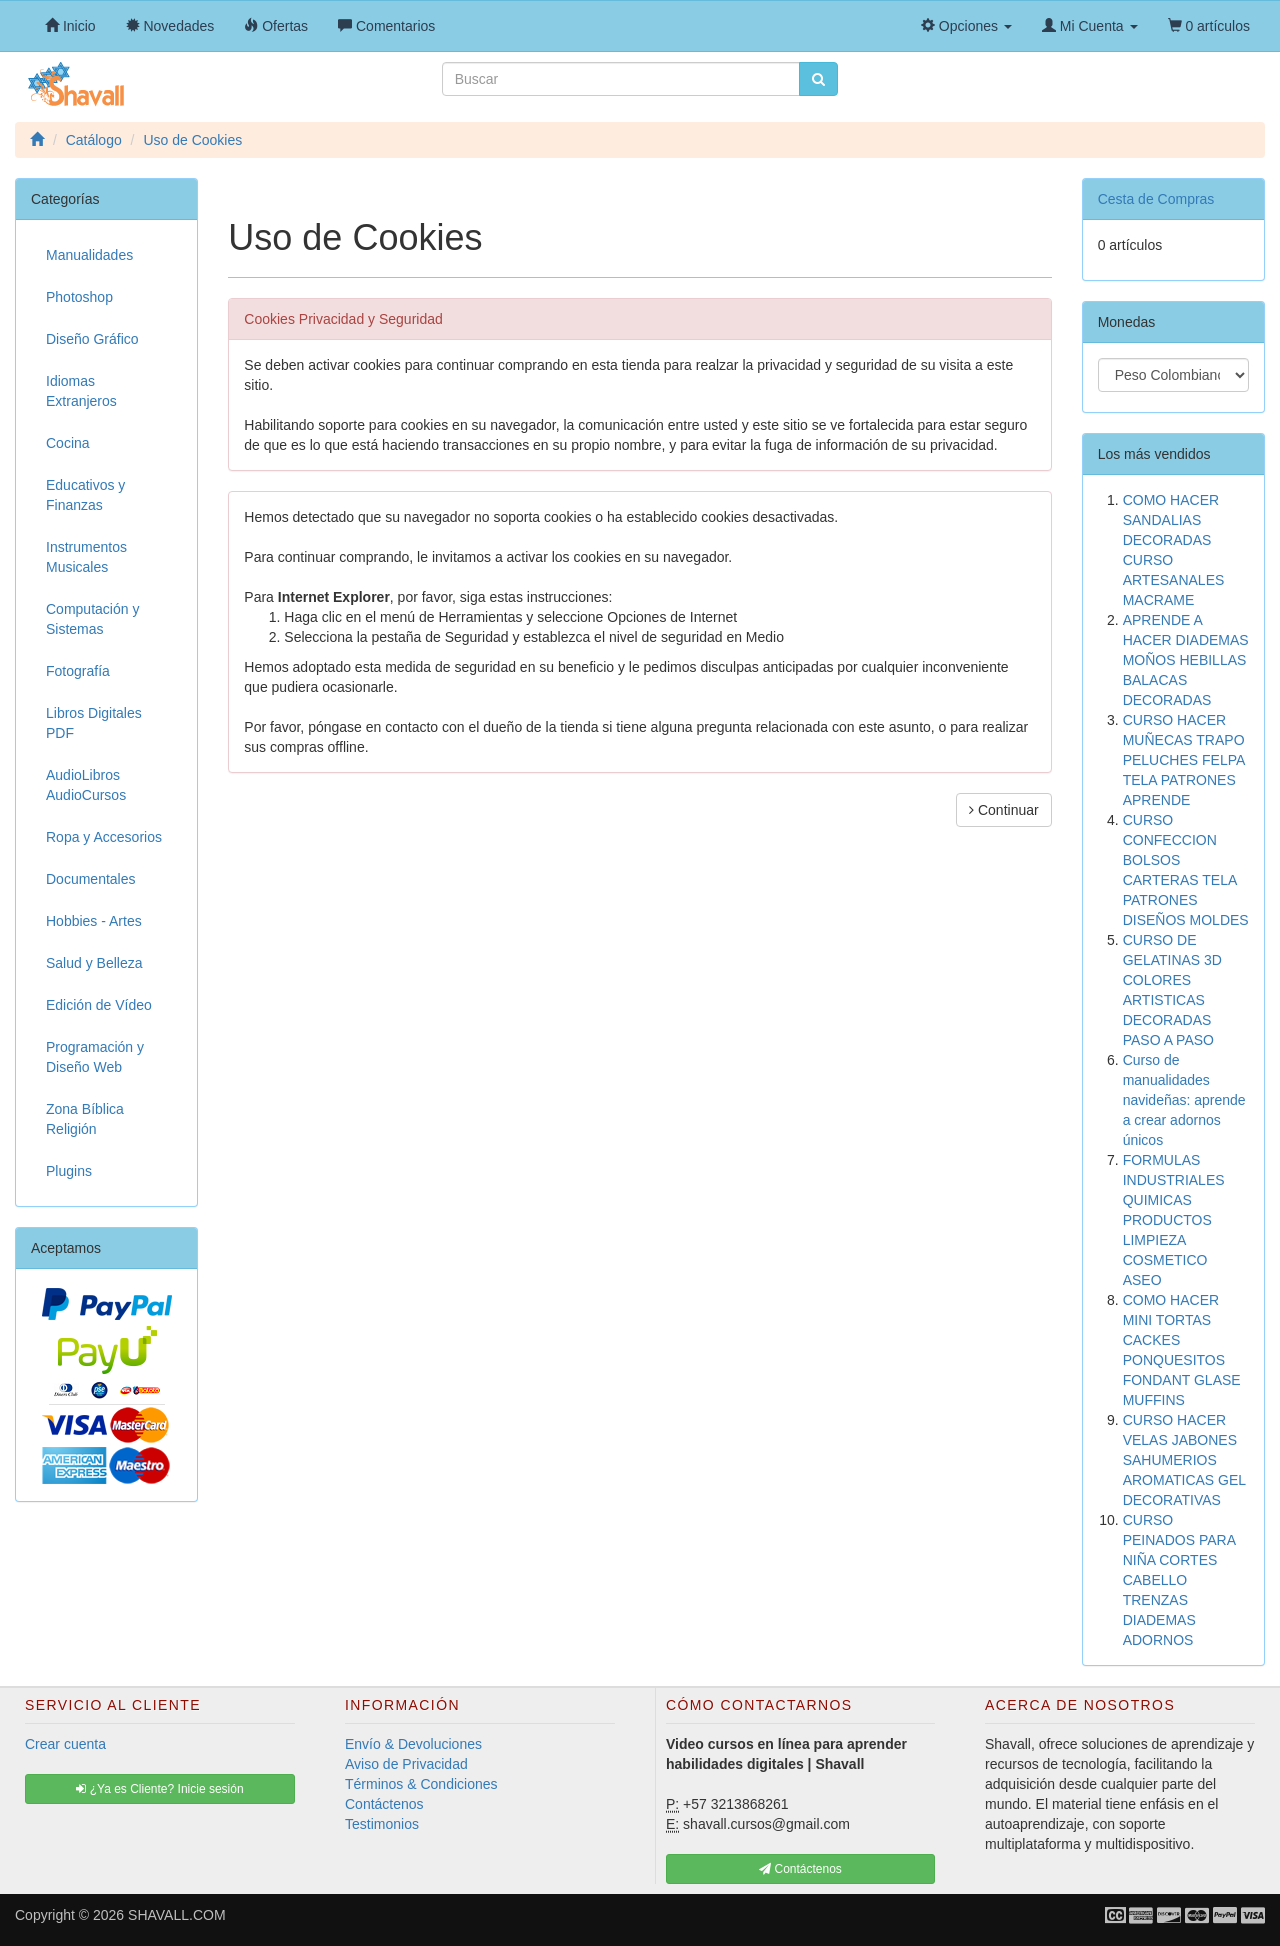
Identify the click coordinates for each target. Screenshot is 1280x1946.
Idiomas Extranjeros (81, 391)
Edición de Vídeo (99, 1005)
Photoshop (79, 297)
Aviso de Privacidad (406, 1764)
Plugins (69, 1171)
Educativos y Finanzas (85, 495)
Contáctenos (384, 1804)
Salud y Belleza (94, 963)
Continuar (1004, 810)
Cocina (68, 443)
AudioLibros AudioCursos (86, 785)
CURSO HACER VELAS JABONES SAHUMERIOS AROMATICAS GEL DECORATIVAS (1184, 1460)
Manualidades (89, 255)
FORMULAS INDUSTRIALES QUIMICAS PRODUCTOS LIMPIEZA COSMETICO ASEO (1174, 1220)
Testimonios (382, 1824)
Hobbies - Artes (94, 921)
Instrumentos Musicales (86, 557)
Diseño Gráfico (92, 339)
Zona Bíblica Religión (85, 1119)
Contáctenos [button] (800, 1869)
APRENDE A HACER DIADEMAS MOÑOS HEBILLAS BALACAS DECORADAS (1186, 660)
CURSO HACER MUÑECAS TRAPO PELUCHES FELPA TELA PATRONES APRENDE (1184, 760)
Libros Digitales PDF (94, 723)
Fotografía (78, 671)
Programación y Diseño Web (95, 1057)
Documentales (91, 879)
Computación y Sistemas (92, 619)
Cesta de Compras (1156, 199)
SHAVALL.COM (177, 1915)
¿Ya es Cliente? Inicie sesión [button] (159, 1789)
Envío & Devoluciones (413, 1744)
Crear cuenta (65, 1744)
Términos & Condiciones (421, 1784)
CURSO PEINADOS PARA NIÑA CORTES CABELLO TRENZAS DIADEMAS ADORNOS (1179, 1580)
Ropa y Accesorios (104, 837)
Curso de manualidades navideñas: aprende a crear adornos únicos (1184, 1100)
